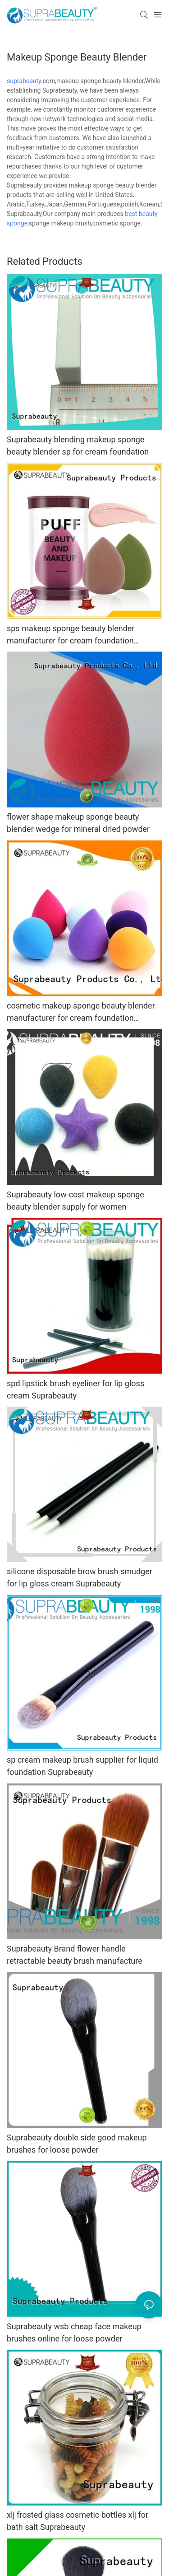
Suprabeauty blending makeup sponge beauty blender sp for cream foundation (78, 445)
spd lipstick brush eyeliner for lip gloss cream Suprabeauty (75, 1389)
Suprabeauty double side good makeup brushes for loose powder (77, 2143)
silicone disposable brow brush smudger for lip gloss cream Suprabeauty (79, 1577)
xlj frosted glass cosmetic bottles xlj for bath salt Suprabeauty (77, 2521)
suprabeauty (24, 80)
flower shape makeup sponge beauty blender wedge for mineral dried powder (78, 823)
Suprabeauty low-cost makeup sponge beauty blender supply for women (75, 1200)
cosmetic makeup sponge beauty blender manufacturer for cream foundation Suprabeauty (81, 1012)
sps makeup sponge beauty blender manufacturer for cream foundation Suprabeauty (70, 635)
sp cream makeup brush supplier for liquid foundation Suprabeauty (82, 1766)
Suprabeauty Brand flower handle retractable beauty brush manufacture (74, 1955)
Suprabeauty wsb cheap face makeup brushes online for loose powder (74, 2332)
